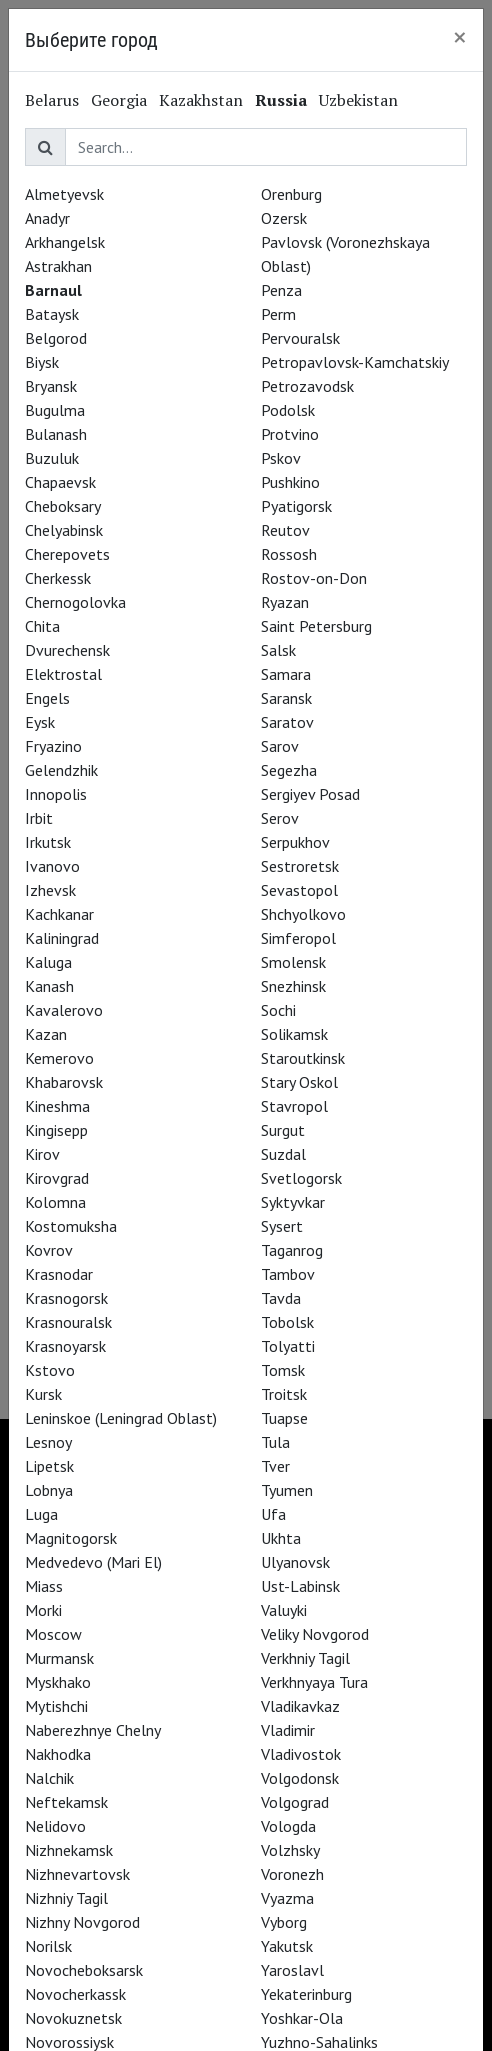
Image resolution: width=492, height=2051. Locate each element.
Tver (275, 1466)
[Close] (460, 37)
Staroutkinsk (303, 1058)
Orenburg (291, 194)
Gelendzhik (61, 770)
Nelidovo (55, 1826)
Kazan (46, 1034)
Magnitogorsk (71, 1538)
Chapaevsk (60, 482)
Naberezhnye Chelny (93, 1730)
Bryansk (51, 386)
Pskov (281, 458)
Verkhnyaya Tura (314, 1682)
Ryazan (285, 602)
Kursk (43, 1394)
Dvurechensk (67, 650)
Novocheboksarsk (84, 1970)
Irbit (39, 818)
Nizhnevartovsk (77, 1874)
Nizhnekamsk (69, 1850)
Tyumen (287, 1490)
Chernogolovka (75, 602)
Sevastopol (299, 890)
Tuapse (284, 1418)
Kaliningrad (62, 938)
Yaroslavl (292, 1970)
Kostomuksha (71, 1226)
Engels (47, 698)
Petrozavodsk (307, 386)
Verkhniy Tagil (305, 1658)
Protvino (290, 434)
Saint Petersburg (316, 626)
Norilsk (48, 1946)
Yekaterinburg (306, 1994)
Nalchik (49, 1778)
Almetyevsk (64, 194)
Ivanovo (52, 866)
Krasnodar (59, 1274)
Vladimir (288, 1730)
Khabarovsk (64, 1082)
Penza (281, 290)
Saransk (286, 698)
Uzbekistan (358, 100)
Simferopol (298, 938)
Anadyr (47, 218)
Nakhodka (58, 1754)
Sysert (282, 1226)
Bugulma (55, 410)
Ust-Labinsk (300, 1586)
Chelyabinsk (64, 530)
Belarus (52, 100)
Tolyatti (288, 1346)
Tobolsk (287, 1322)
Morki (43, 1610)
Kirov (42, 1154)
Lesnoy (48, 1442)
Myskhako (58, 1682)
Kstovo (50, 1370)
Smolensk (293, 962)
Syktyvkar (293, 1202)
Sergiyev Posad (310, 794)
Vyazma (287, 1898)
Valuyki (284, 1610)
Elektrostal (63, 674)
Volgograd (295, 1802)
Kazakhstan (201, 100)
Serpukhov (295, 842)
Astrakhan (58, 266)
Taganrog (292, 1250)
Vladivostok (301, 1754)
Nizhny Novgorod (82, 1922)
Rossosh (289, 554)
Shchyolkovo (303, 914)
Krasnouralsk (68, 1322)
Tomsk (283, 1370)
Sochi (278, 1010)
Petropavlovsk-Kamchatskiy (355, 362)
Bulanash (56, 434)
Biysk (42, 362)
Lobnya (49, 1490)
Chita (42, 626)
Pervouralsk (300, 338)
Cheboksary (63, 506)
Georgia (119, 100)
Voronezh (292, 1874)
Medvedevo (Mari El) (93, 1562)
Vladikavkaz (300, 1706)
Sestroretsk (300, 866)
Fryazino (53, 746)
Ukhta (281, 1538)
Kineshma (57, 1106)
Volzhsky (290, 1850)
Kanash (49, 986)
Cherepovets (67, 554)
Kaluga (48, 962)
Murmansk (59, 1658)
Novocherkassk (75, 1994)
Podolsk (288, 410)
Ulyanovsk (295, 1562)
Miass (44, 1586)
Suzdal (283, 1154)
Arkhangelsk (65, 242)
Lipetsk (49, 1466)
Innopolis (56, 794)
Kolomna (55, 1202)
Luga (41, 1514)
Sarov (280, 746)
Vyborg (284, 1922)
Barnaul (53, 290)
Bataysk (52, 314)
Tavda (281, 1298)
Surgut (283, 1130)
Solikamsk (294, 1034)
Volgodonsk (300, 1778)
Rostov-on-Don (314, 578)
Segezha (289, 770)
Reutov (285, 530)
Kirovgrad (57, 1178)
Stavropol (294, 1106)
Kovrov (49, 1250)
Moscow (53, 1634)
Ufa (273, 1514)
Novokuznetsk (73, 2018)
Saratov (287, 722)
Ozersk (284, 218)
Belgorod (56, 338)
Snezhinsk (293, 986)
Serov (280, 818)
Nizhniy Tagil (66, 1898)
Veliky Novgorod (315, 1634)
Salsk (278, 650)
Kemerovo (59, 1058)
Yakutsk (287, 1946)
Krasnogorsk (66, 1298)
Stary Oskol (299, 1082)
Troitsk (284, 1394)
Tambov (288, 1274)
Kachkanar (59, 914)
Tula (275, 1442)
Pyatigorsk (296, 506)
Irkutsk (48, 842)
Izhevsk (50, 890)
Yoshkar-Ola (302, 2018)
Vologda (288, 1826)
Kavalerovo (64, 1010)
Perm (278, 314)
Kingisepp (56, 1130)
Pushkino (290, 482)
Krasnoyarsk (65, 1346)
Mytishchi (56, 1706)
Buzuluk (52, 458)
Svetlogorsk (301, 1178)
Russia (281, 100)
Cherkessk (58, 578)
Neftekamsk (66, 1802)
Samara (286, 674)
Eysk (40, 722)
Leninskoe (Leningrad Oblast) (121, 1418)
